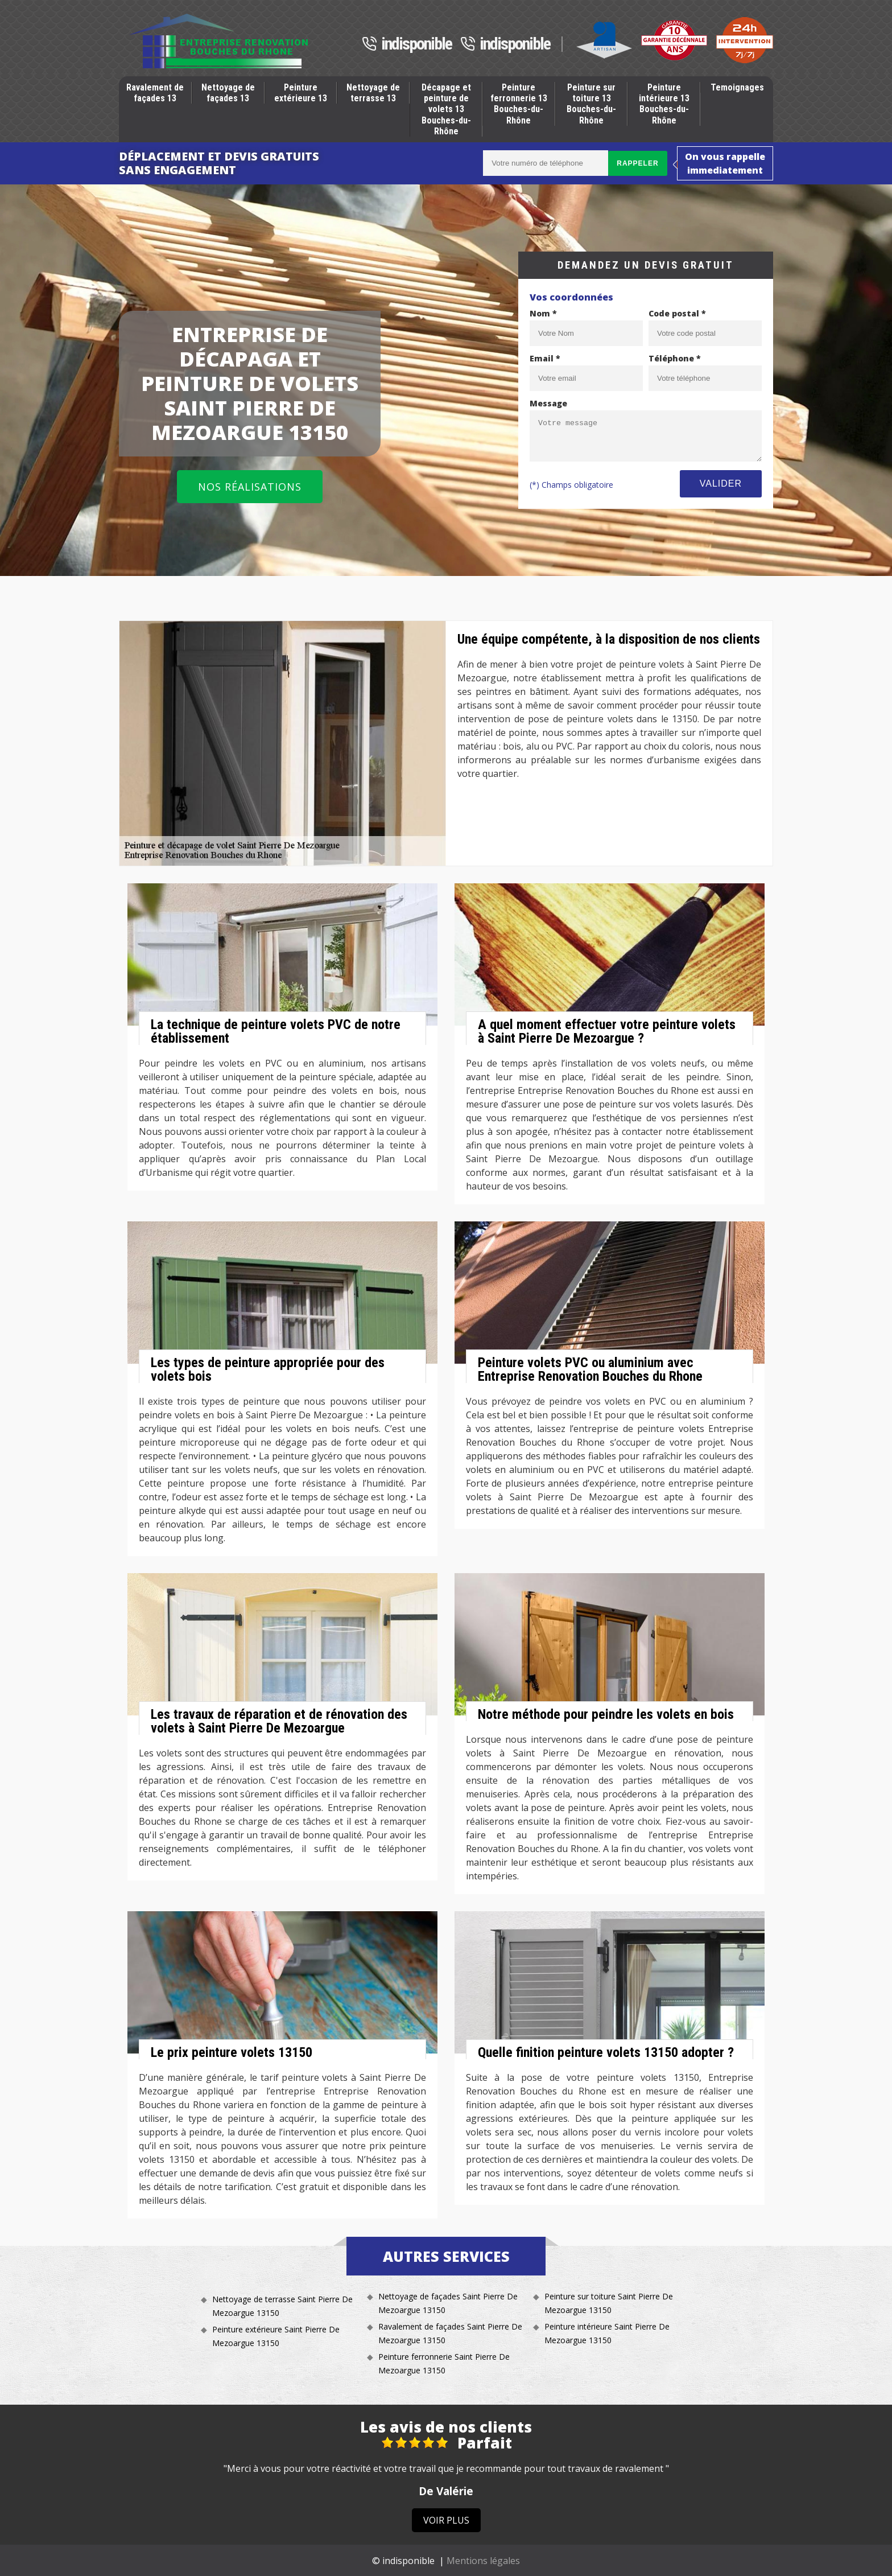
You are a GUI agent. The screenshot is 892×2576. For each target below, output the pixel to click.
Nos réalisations (250, 486)
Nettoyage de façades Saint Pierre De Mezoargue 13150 (448, 2303)
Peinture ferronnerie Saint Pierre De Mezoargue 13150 (444, 2363)
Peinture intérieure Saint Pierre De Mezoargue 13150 (607, 2333)
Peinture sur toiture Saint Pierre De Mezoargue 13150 (608, 2303)
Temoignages (737, 87)
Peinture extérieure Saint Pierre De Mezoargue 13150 (276, 2336)
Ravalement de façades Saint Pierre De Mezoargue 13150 (450, 2333)
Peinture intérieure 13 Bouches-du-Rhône (664, 104)
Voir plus (446, 2520)
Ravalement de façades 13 (155, 93)
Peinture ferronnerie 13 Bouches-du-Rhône (518, 104)
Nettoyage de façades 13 (228, 93)
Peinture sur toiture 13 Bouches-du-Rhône (591, 104)
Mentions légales (483, 2560)
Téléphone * (675, 358)
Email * (545, 358)
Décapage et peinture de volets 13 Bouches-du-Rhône (446, 109)
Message (548, 403)
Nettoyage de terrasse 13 (373, 93)
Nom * (543, 313)
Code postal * (677, 313)
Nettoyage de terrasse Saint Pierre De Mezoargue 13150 (282, 2306)
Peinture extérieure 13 (300, 93)
